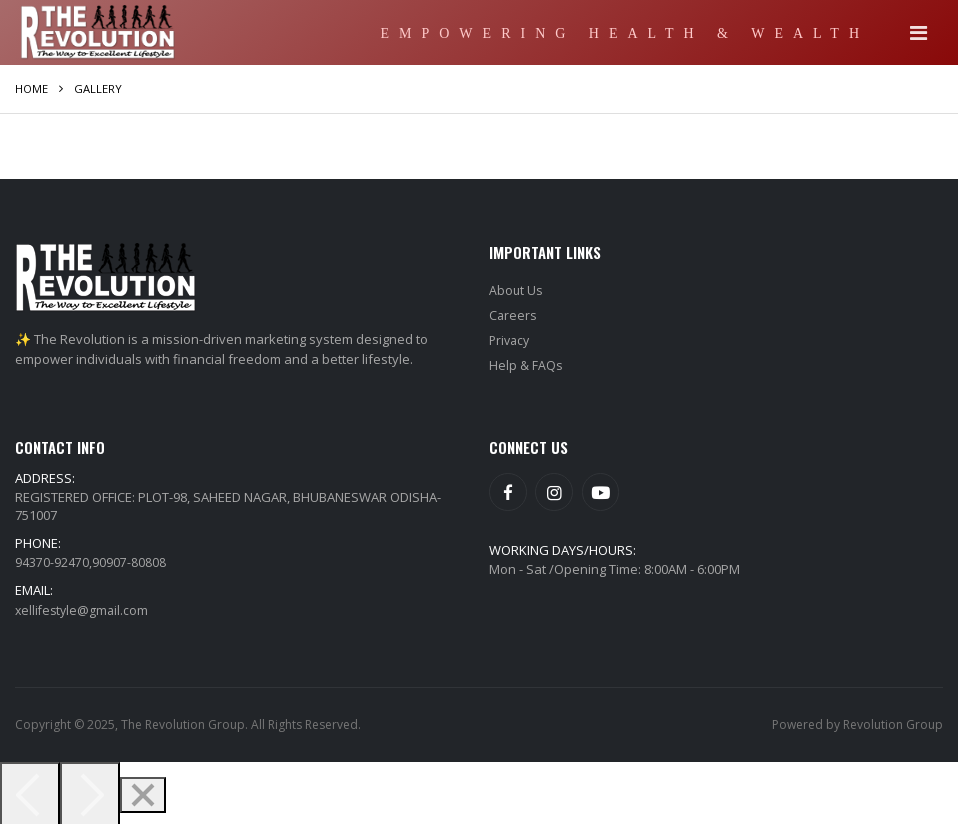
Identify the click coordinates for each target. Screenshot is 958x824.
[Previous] (30, 791)
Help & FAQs (526, 362)
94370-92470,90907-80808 (90, 558)
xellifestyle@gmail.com (84, 606)
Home (31, 88)
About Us (516, 290)
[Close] (143, 791)
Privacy (511, 338)
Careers (513, 314)
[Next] (90, 791)
